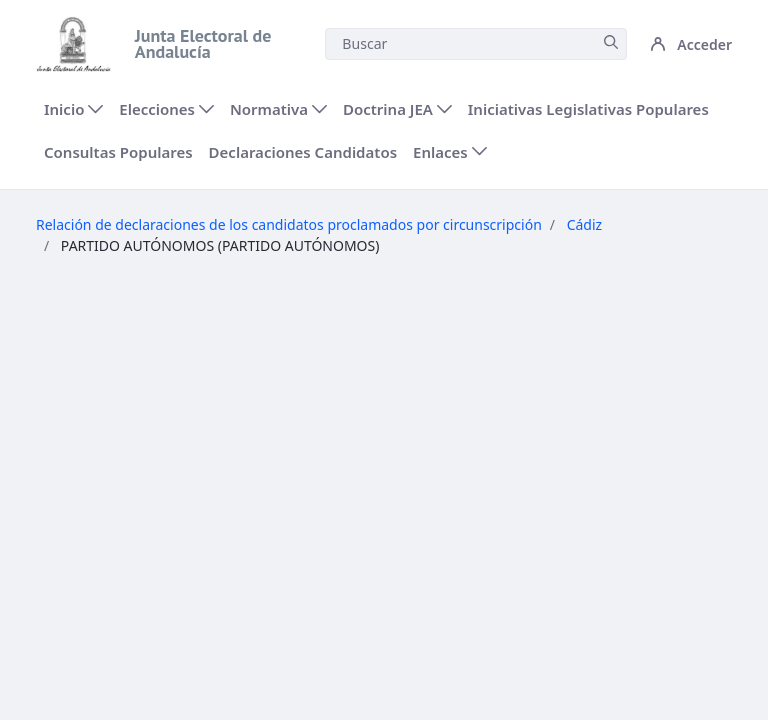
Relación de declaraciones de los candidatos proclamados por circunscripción (289, 224)
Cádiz (585, 224)
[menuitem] (73, 109)
